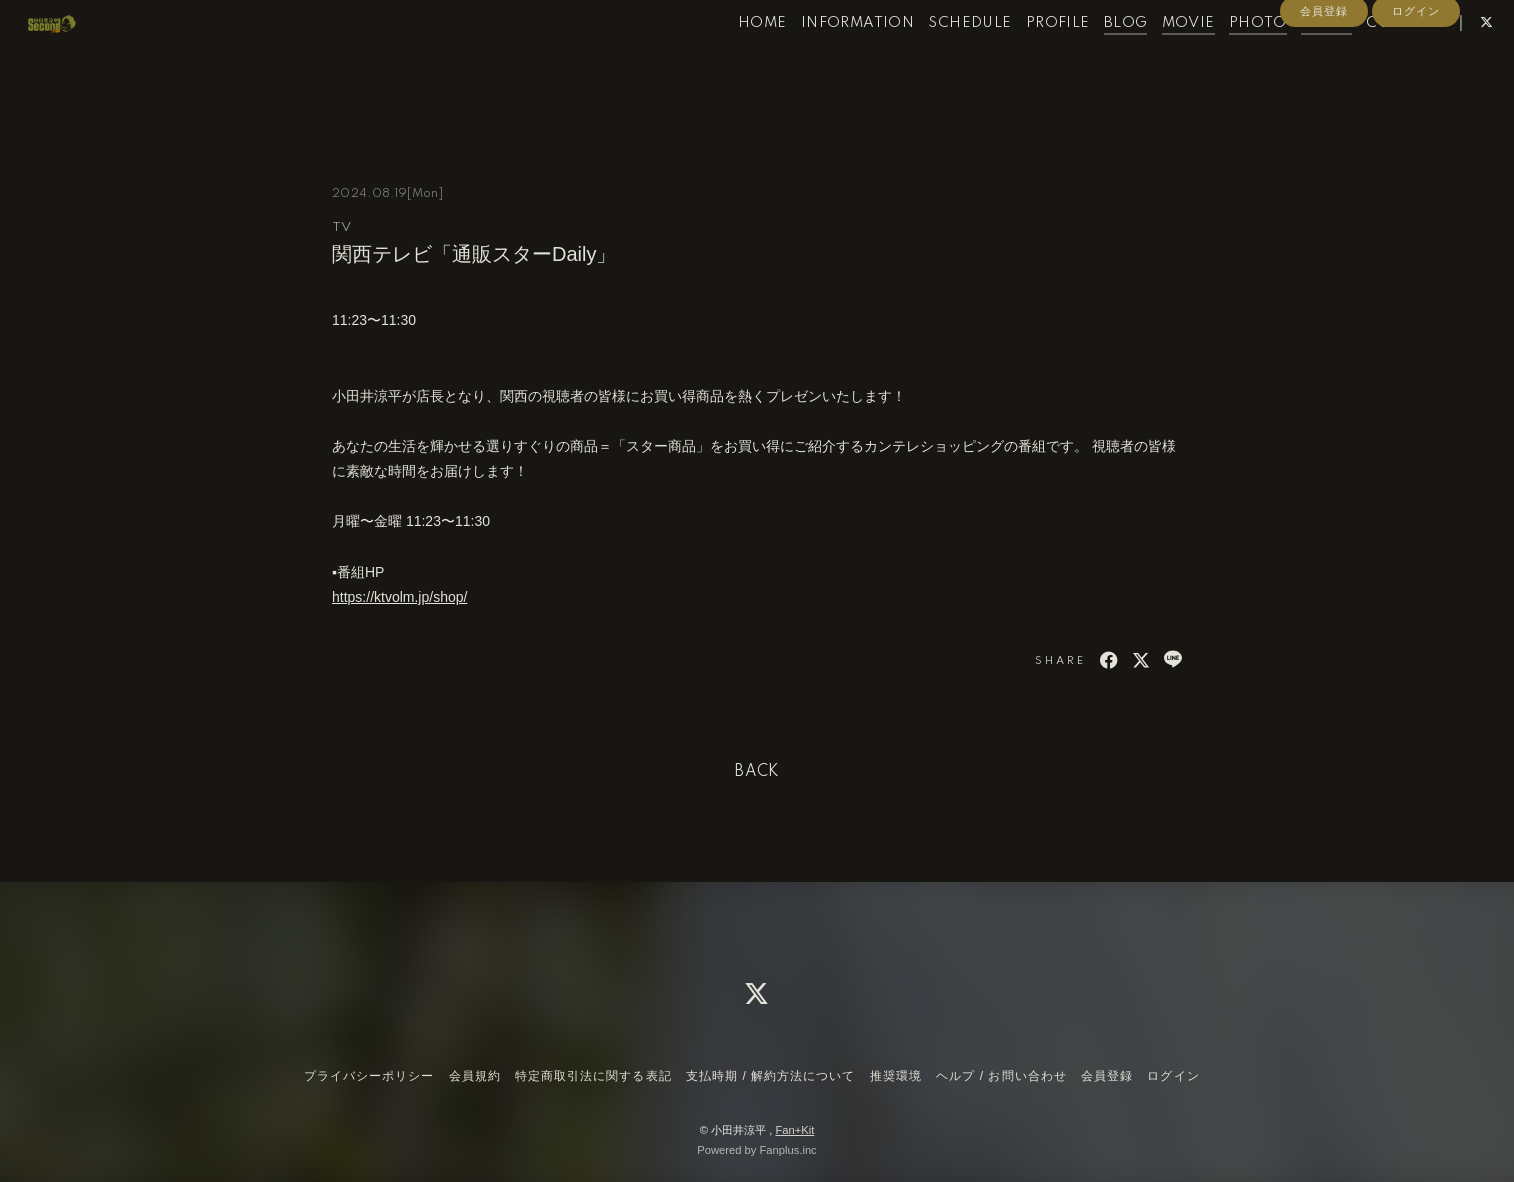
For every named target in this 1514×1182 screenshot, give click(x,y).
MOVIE (1152, 58)
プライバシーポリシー (369, 1076)
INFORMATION (821, 58)
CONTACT (1369, 58)
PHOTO (1223, 58)
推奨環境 (896, 1076)
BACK (757, 772)
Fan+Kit (794, 1130)
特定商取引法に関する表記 (593, 1076)
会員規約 (475, 1076)
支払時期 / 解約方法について (771, 1076)
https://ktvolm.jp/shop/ (399, 597)
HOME (727, 58)
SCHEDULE (934, 58)
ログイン (1416, 92)
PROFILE (1022, 58)
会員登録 (1324, 92)
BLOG (1090, 58)
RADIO (1291, 58)
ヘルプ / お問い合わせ (1001, 1076)
